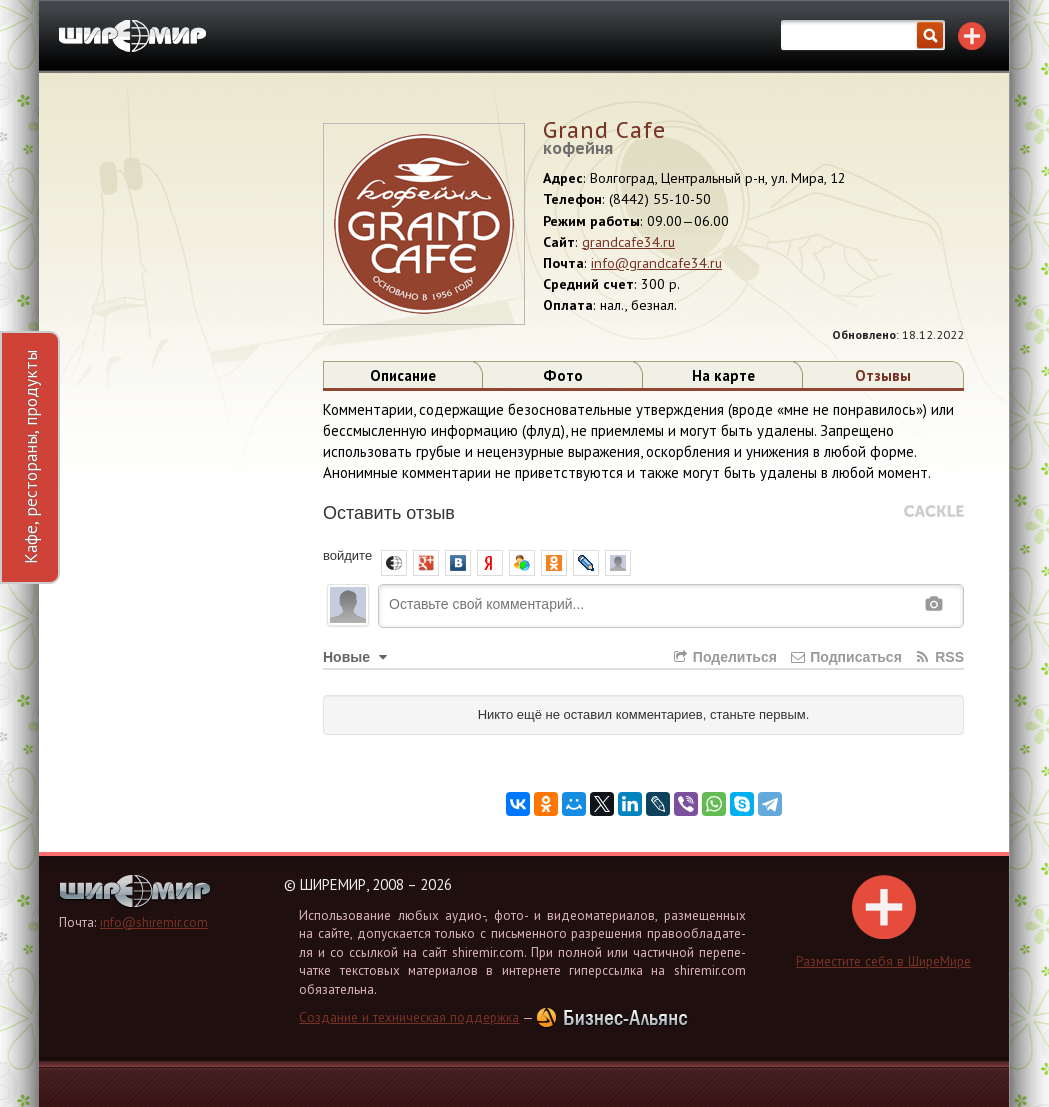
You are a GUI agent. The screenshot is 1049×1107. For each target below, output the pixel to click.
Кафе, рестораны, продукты (30, 457)
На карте (723, 375)
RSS (939, 657)
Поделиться (723, 657)
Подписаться (845, 657)
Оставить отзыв (389, 513)
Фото (563, 375)
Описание (403, 375)
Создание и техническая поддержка (409, 1017)
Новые (357, 657)
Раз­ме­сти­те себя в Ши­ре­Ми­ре (883, 922)
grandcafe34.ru (628, 242)
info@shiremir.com (154, 922)
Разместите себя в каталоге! (972, 36)
